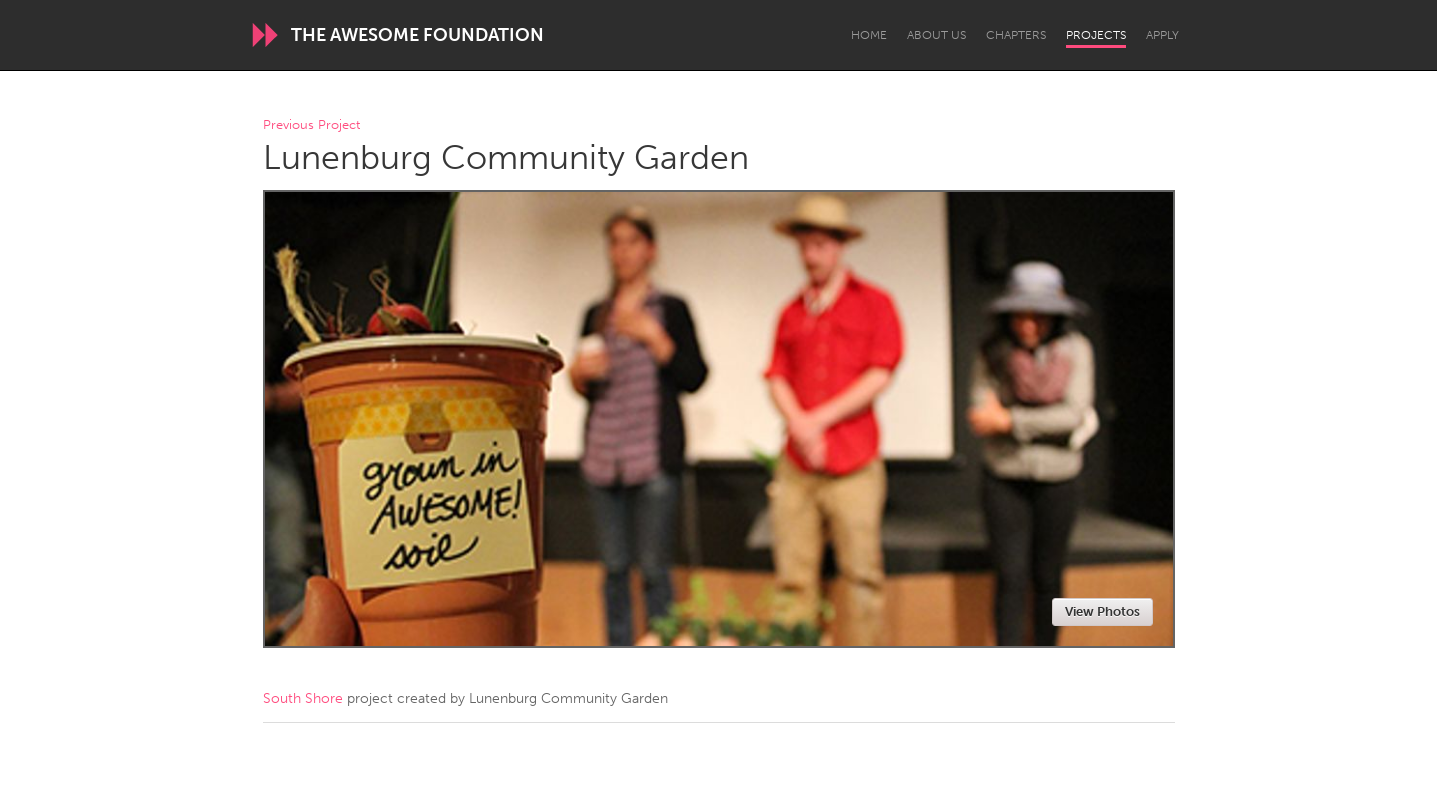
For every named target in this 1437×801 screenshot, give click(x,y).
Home (869, 35)
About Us (936, 35)
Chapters (1016, 35)
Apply (1162, 35)
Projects (1096, 35)
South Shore (303, 698)
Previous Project (311, 125)
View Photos (1102, 611)
